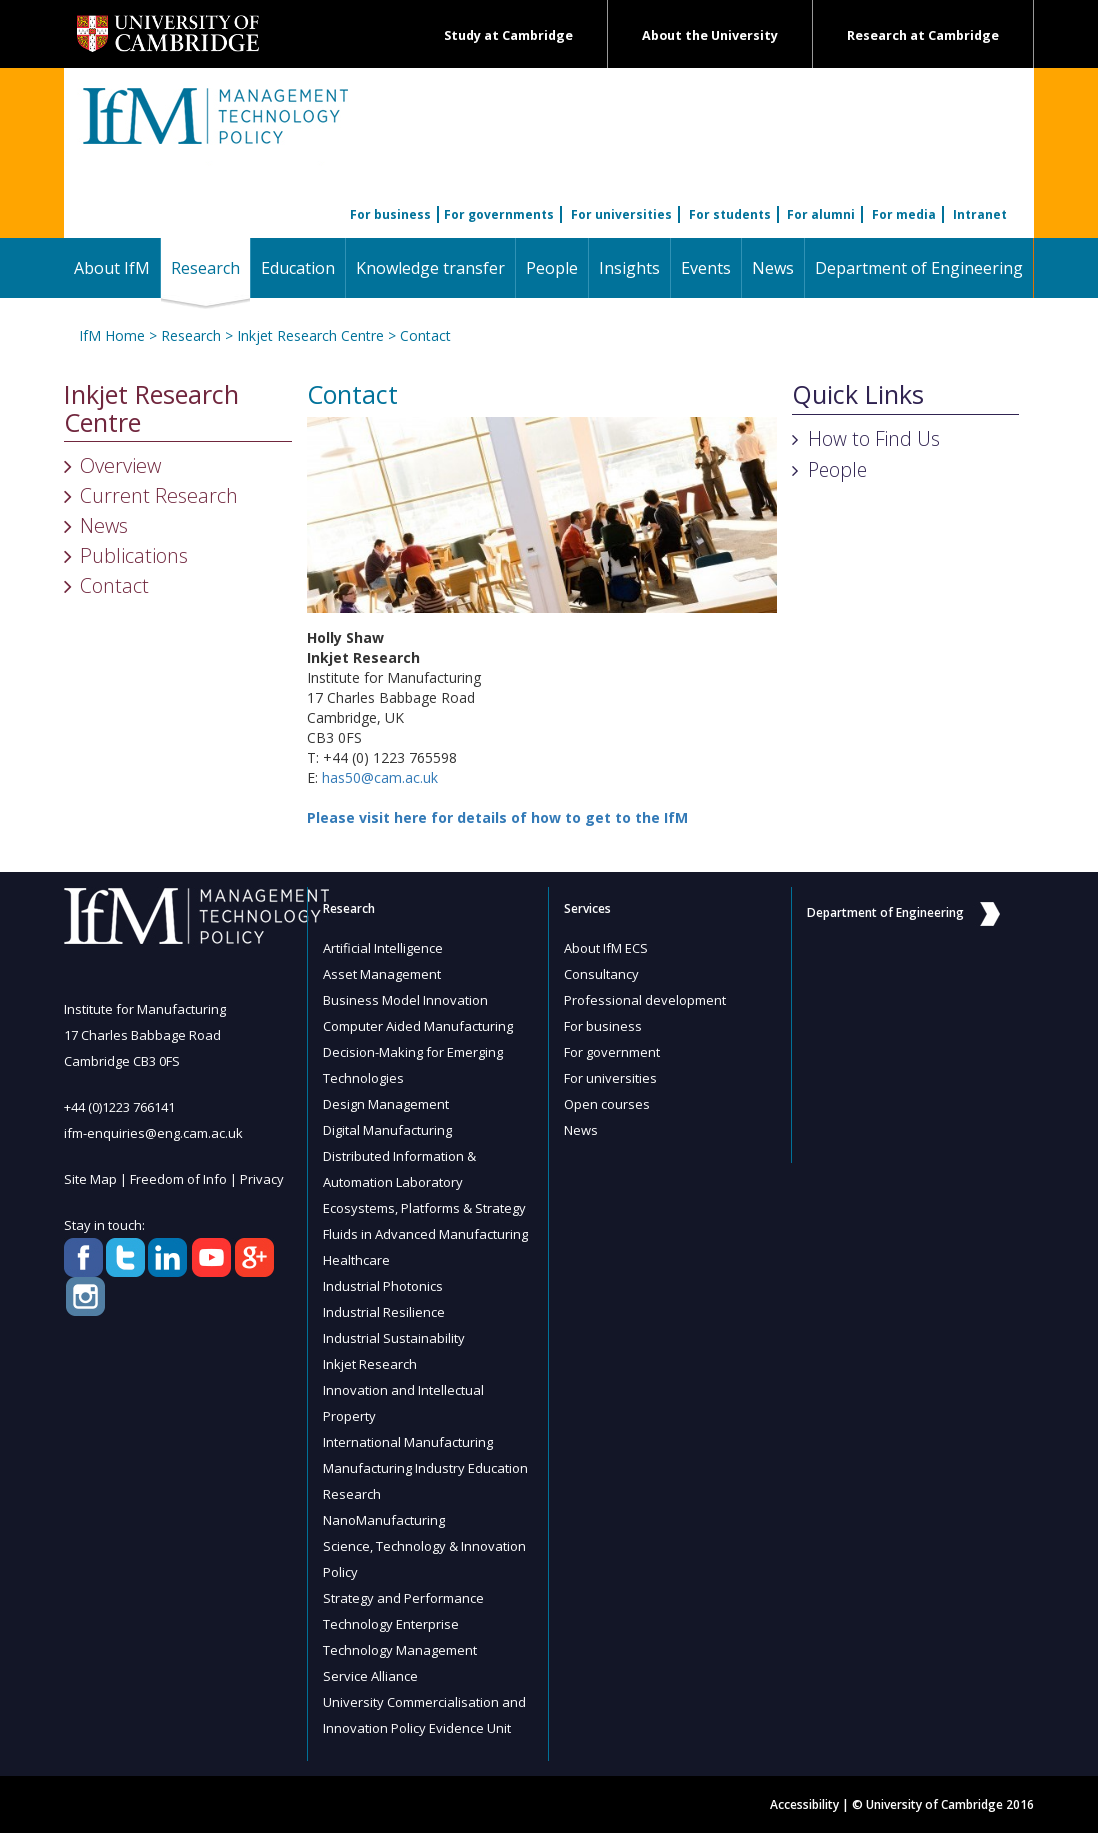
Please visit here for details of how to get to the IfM (497, 817)
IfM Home (112, 335)
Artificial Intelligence (383, 948)
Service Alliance (370, 1676)
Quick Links (858, 395)
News (773, 268)
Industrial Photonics (383, 1286)
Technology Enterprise (391, 1624)
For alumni (821, 214)
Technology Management (400, 1650)
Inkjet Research (370, 1364)
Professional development (645, 1000)
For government (612, 1052)
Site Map (90, 1179)
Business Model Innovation (405, 1000)
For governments (499, 214)
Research (210, 267)
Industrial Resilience (384, 1312)
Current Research (159, 495)
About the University (710, 35)
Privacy (262, 1179)
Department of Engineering (919, 268)
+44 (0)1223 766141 (119, 1107)
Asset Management (382, 974)
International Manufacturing (408, 1442)
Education (298, 268)
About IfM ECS (606, 948)
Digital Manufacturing (387, 1130)
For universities (621, 214)
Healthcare (356, 1260)
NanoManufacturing (384, 1520)
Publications (134, 555)
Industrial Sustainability (394, 1338)
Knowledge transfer (430, 268)
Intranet (980, 214)
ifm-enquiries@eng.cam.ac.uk (153, 1133)
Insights (629, 268)
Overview (120, 465)
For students (730, 214)
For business (390, 214)
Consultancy (601, 974)
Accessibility (804, 1804)
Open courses (607, 1104)
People (552, 268)
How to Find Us (874, 438)
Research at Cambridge (923, 35)
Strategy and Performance (403, 1598)
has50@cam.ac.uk (380, 777)
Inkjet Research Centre (310, 335)
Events (706, 268)
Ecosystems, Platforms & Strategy (424, 1208)
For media (904, 214)
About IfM (112, 268)
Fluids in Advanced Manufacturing (425, 1234)
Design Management (386, 1104)
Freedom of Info (178, 1179)
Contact (425, 335)
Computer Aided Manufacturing (418, 1026)
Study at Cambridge (508, 35)
